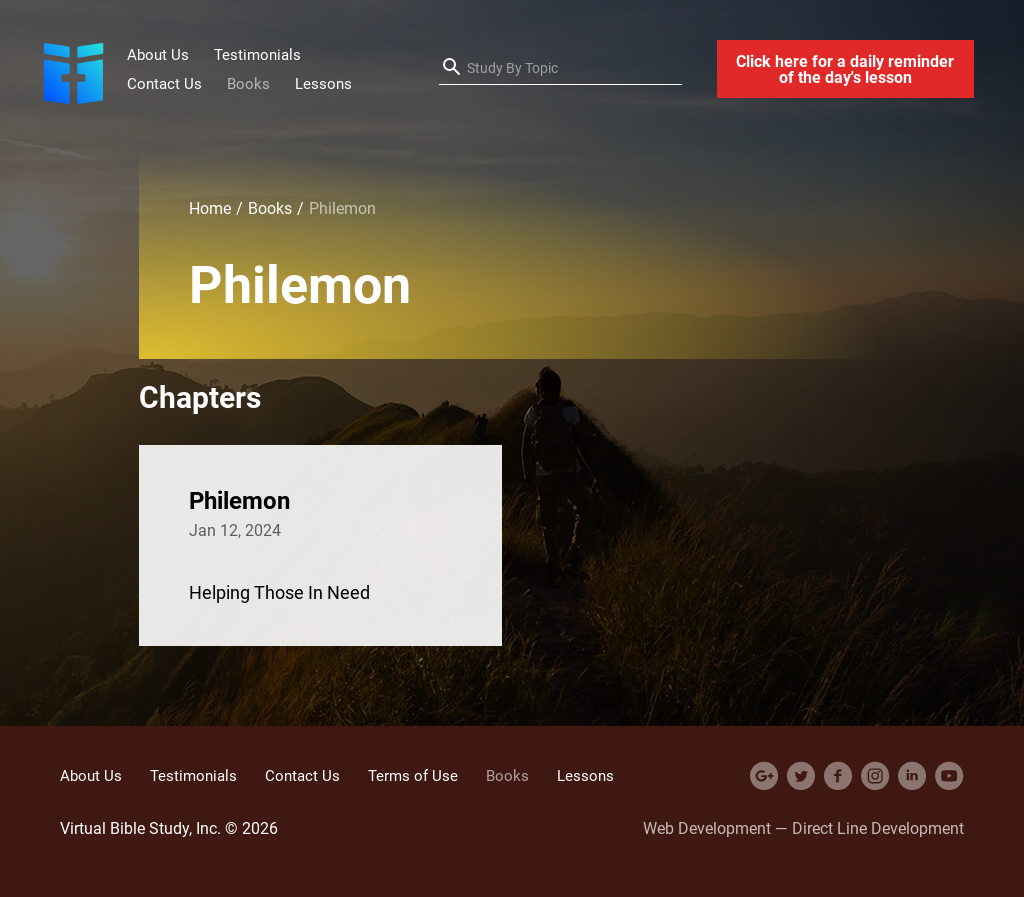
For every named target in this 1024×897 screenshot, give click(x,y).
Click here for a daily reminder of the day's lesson (845, 69)
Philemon (239, 500)
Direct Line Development (878, 828)
